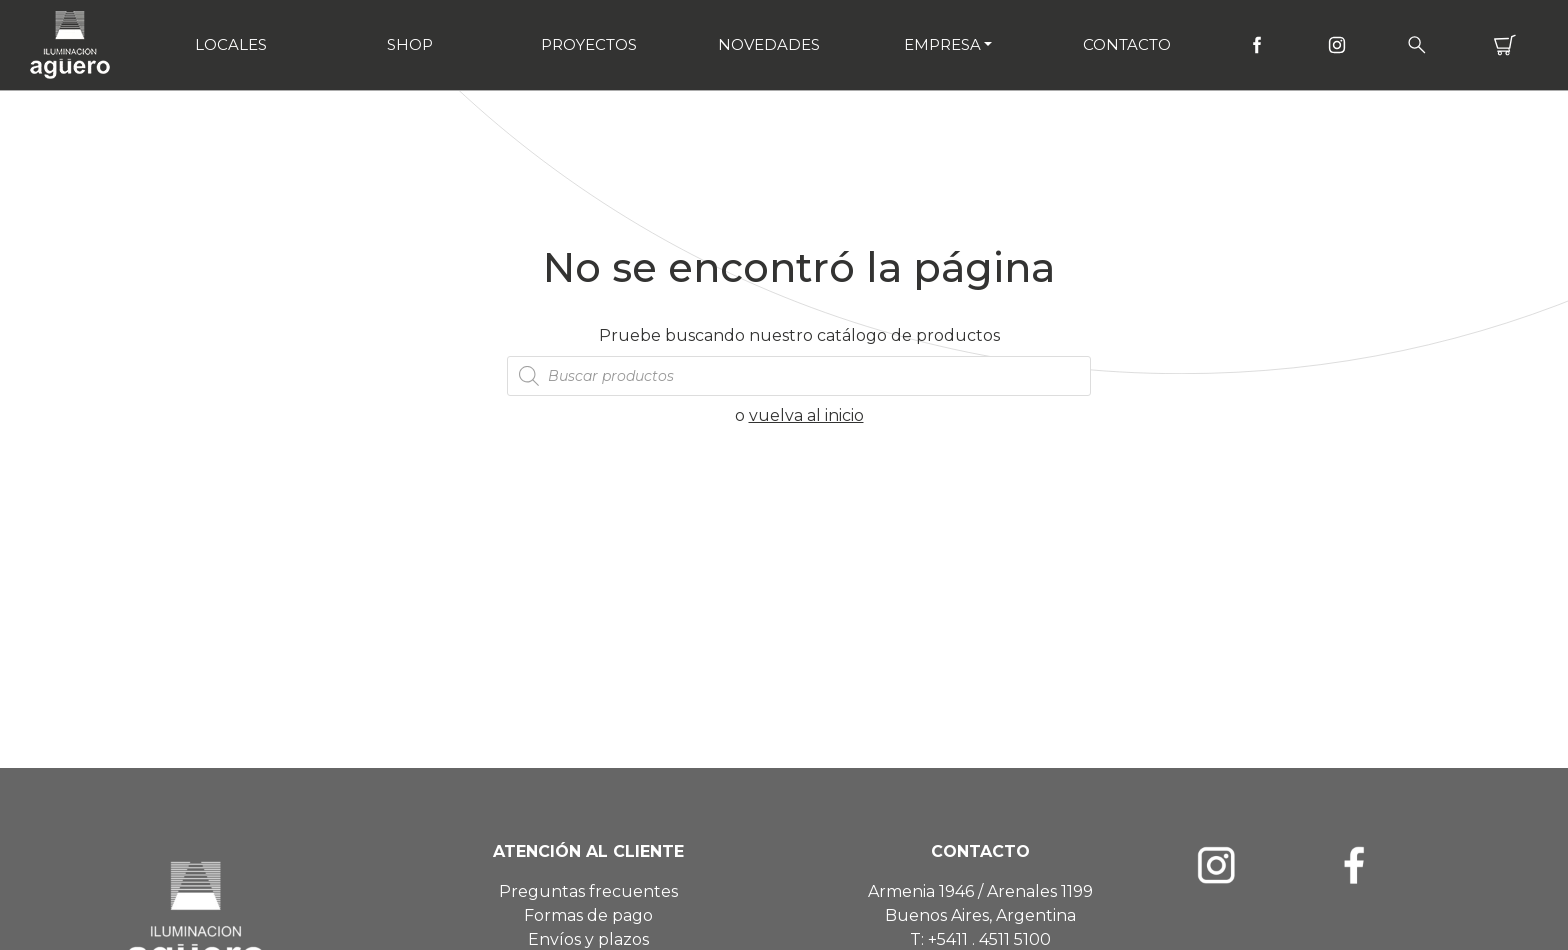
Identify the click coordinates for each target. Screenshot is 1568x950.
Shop (410, 44)
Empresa (942, 44)
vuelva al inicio (806, 415)
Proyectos (589, 44)
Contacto (1127, 44)
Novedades (769, 44)
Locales (231, 44)
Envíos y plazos (588, 939)
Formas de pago (588, 915)
